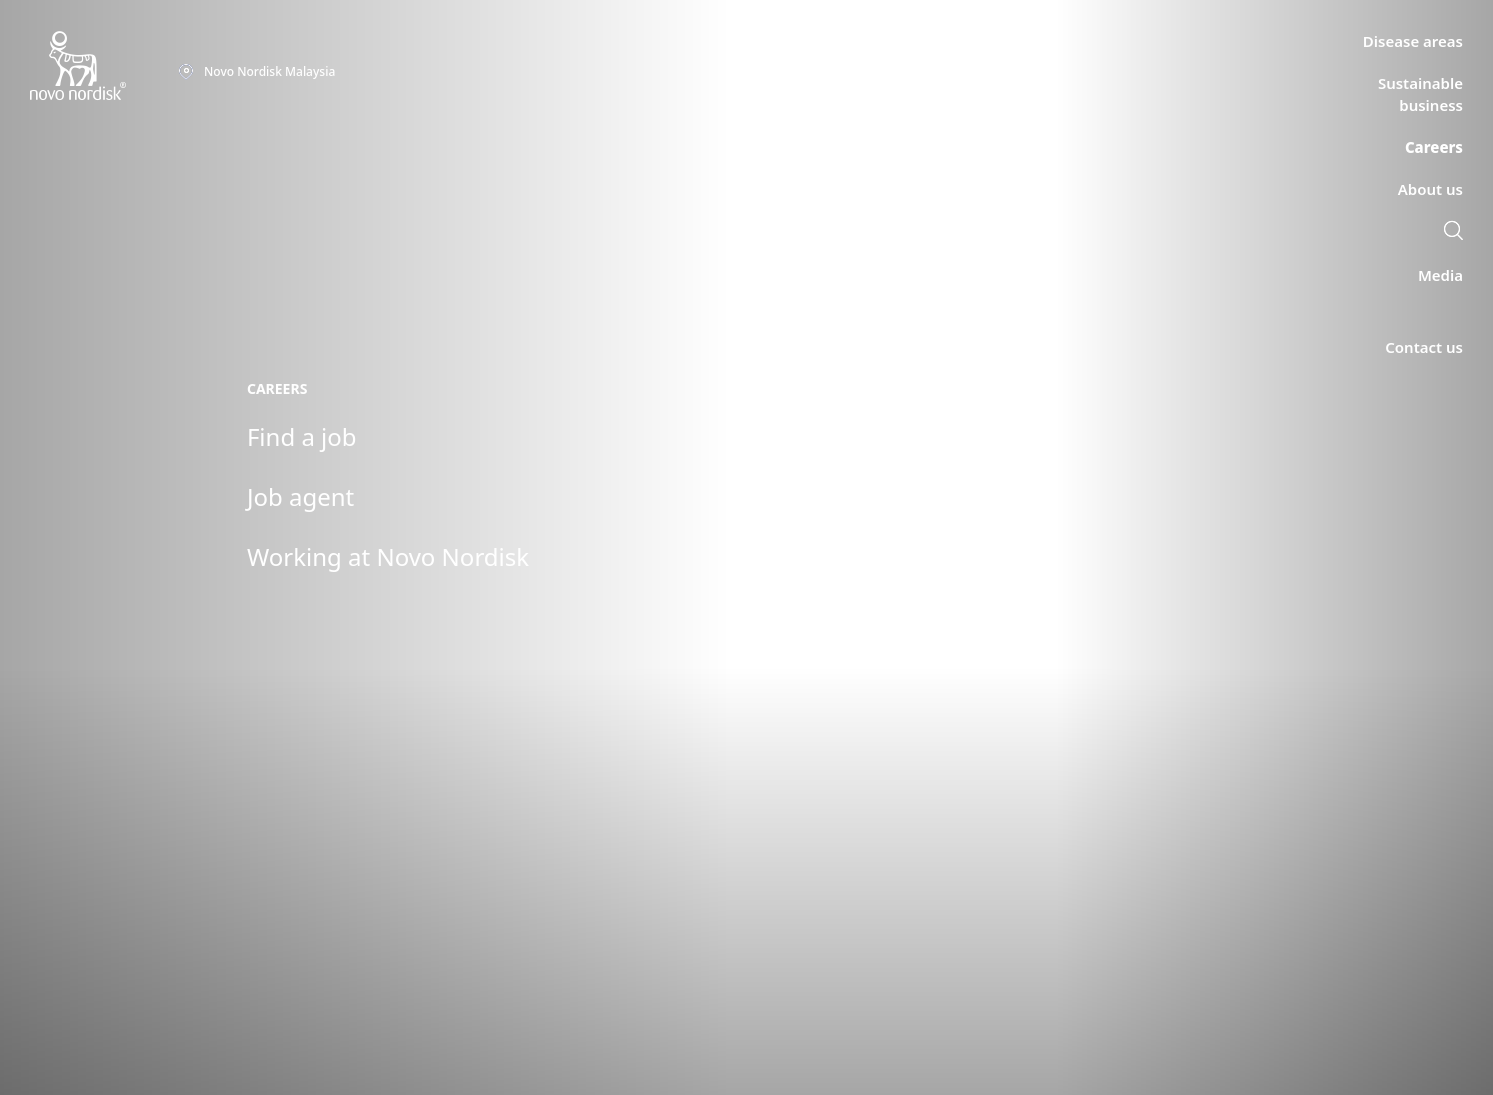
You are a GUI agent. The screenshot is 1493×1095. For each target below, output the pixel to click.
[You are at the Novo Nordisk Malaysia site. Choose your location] (256, 72)
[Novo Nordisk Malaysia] (104, 66)
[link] (1453, 233)
